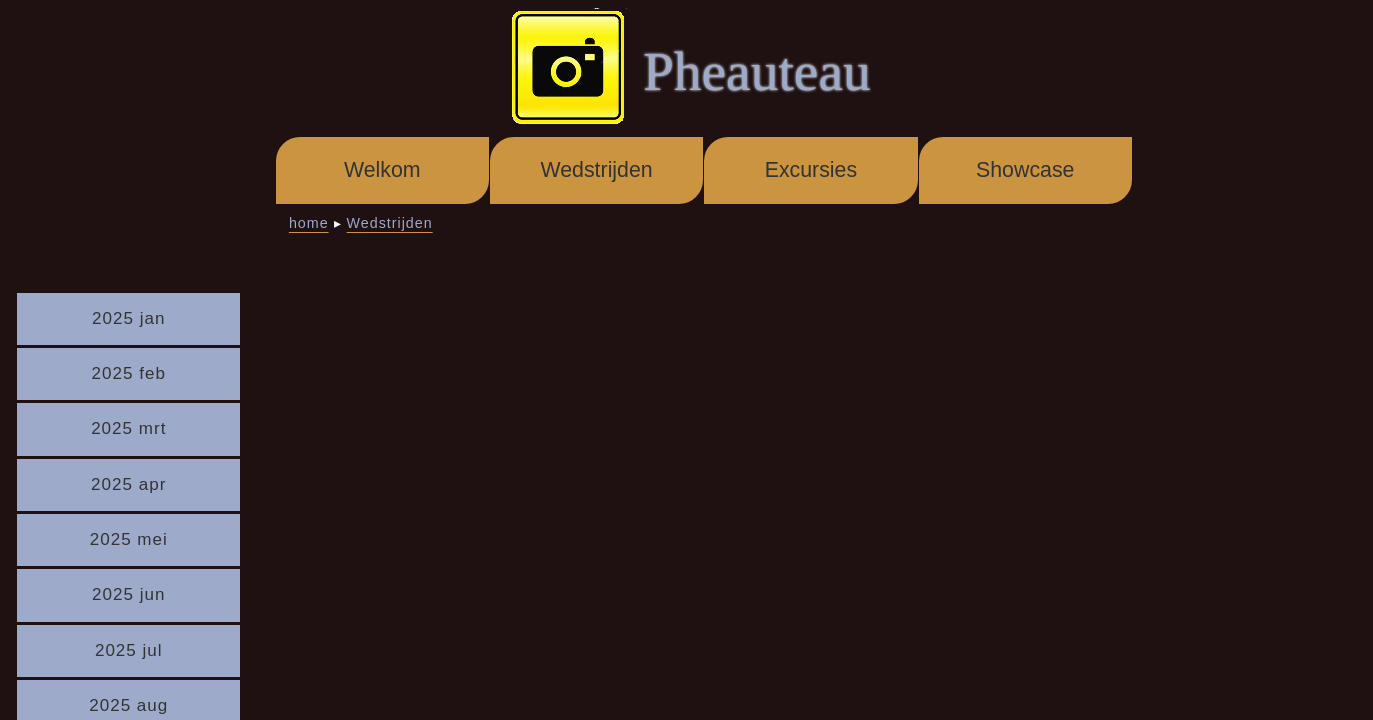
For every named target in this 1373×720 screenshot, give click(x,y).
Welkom (382, 170)
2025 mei (129, 539)
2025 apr (128, 484)
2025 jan (128, 318)
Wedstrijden (596, 170)
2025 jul (129, 650)
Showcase (1025, 170)
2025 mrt (128, 428)
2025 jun (128, 594)
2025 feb (129, 373)
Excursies (811, 170)
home (309, 223)
